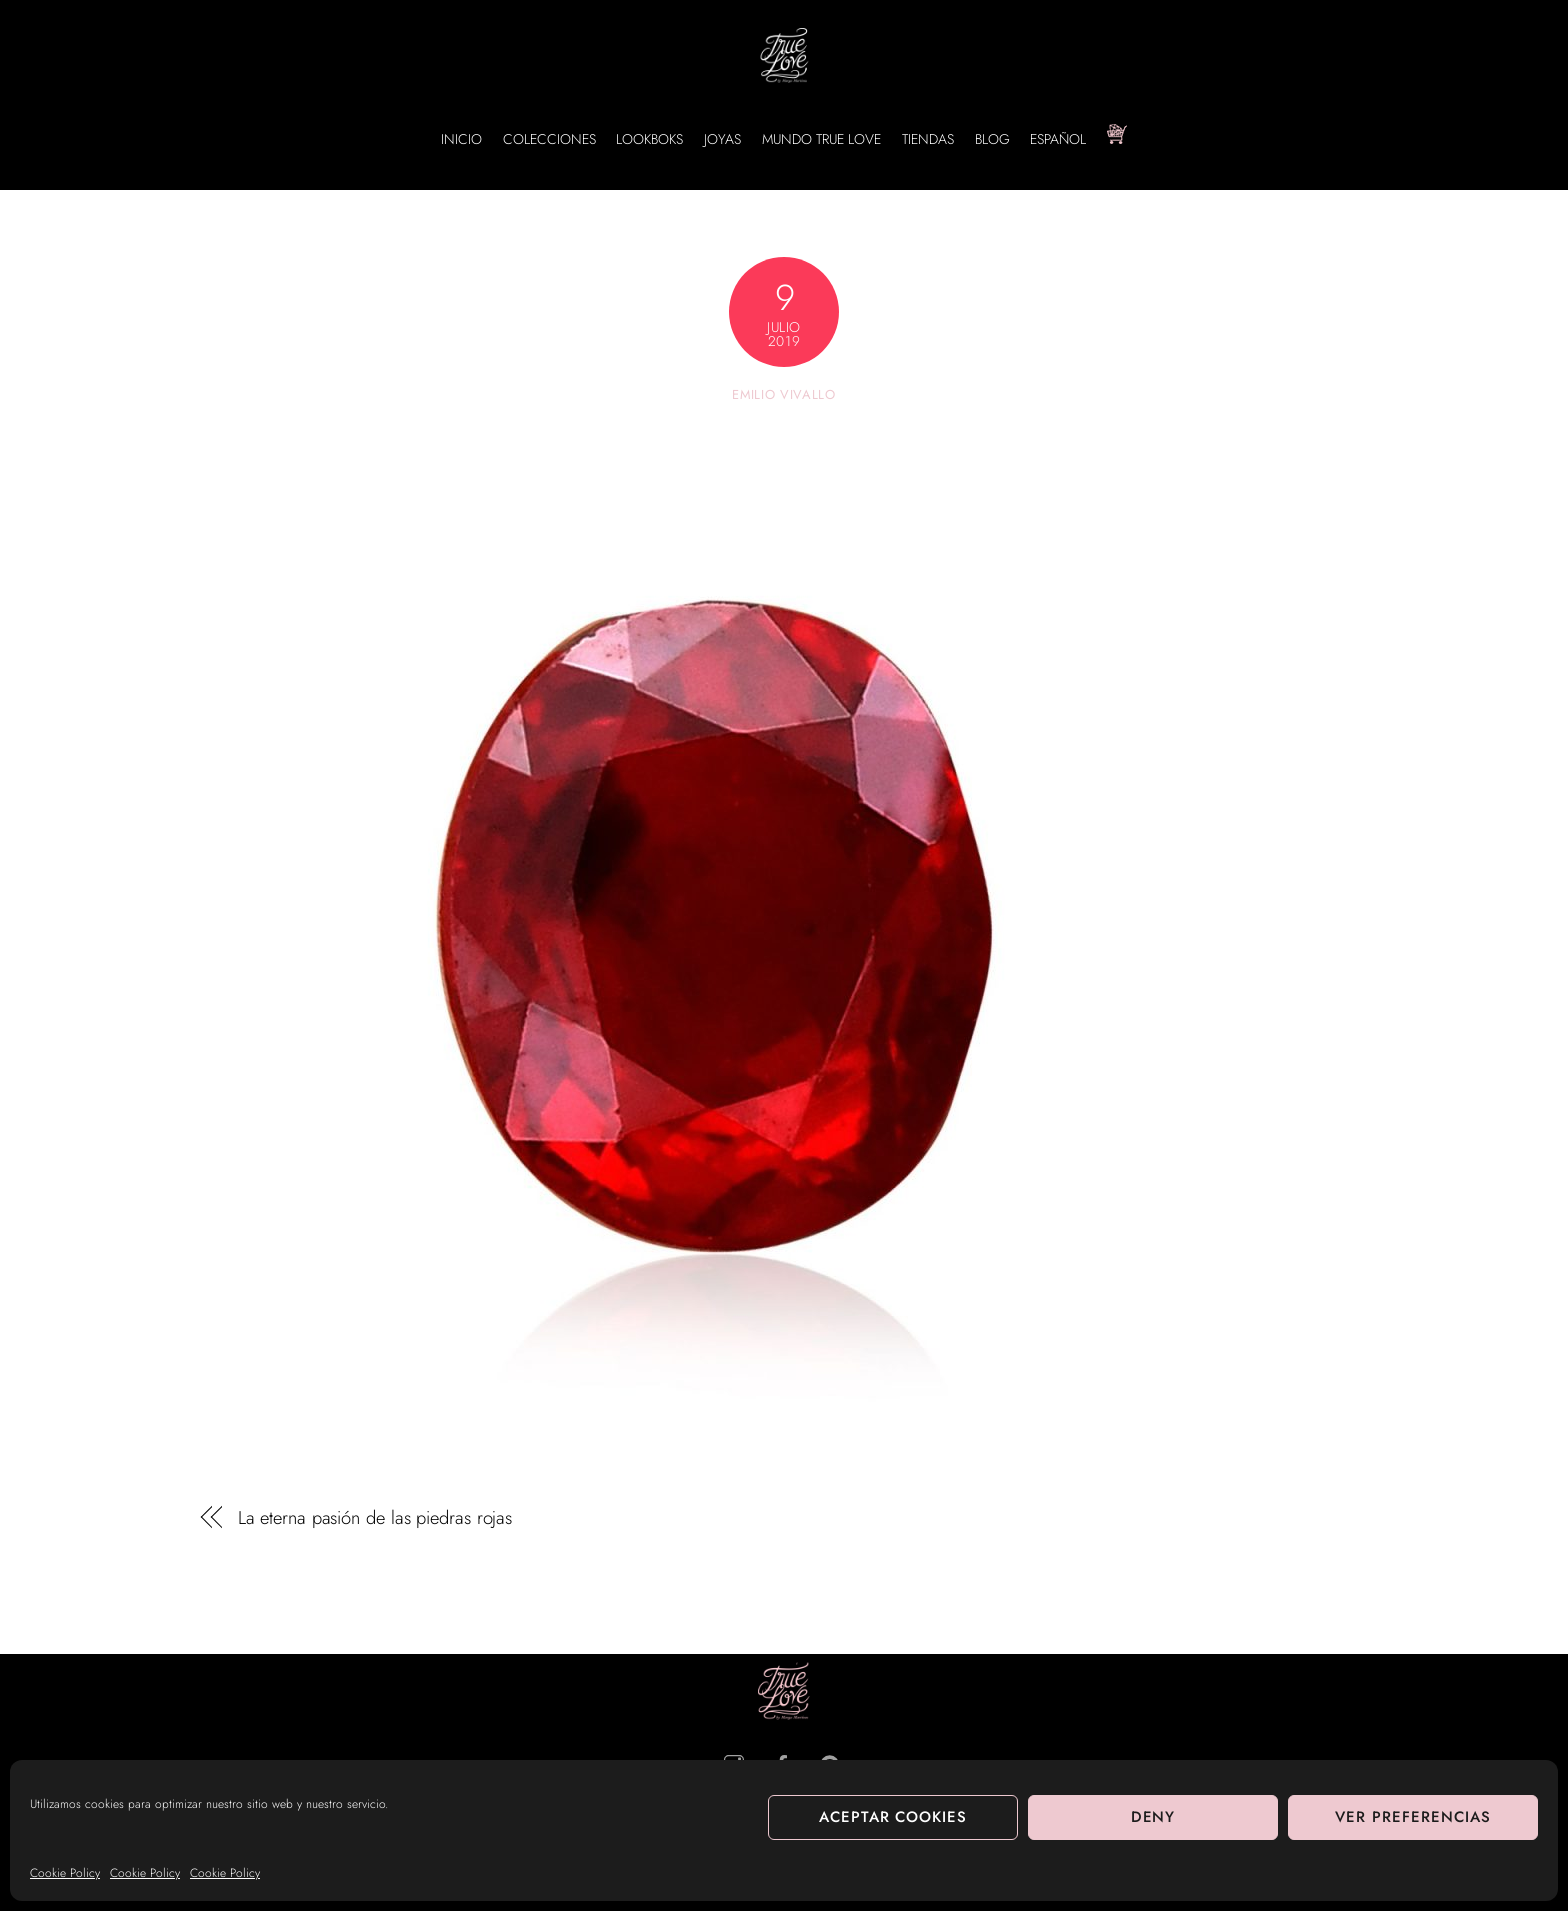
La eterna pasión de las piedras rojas (375, 1518)
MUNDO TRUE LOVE (821, 139)
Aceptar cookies (893, 1817)
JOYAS (722, 139)
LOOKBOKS (649, 139)
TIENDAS (928, 139)
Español (1058, 139)
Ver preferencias (1413, 1817)
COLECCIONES (549, 139)
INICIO (461, 139)
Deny (1153, 1817)
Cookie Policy (65, 1873)
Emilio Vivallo (783, 394)
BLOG (992, 139)
